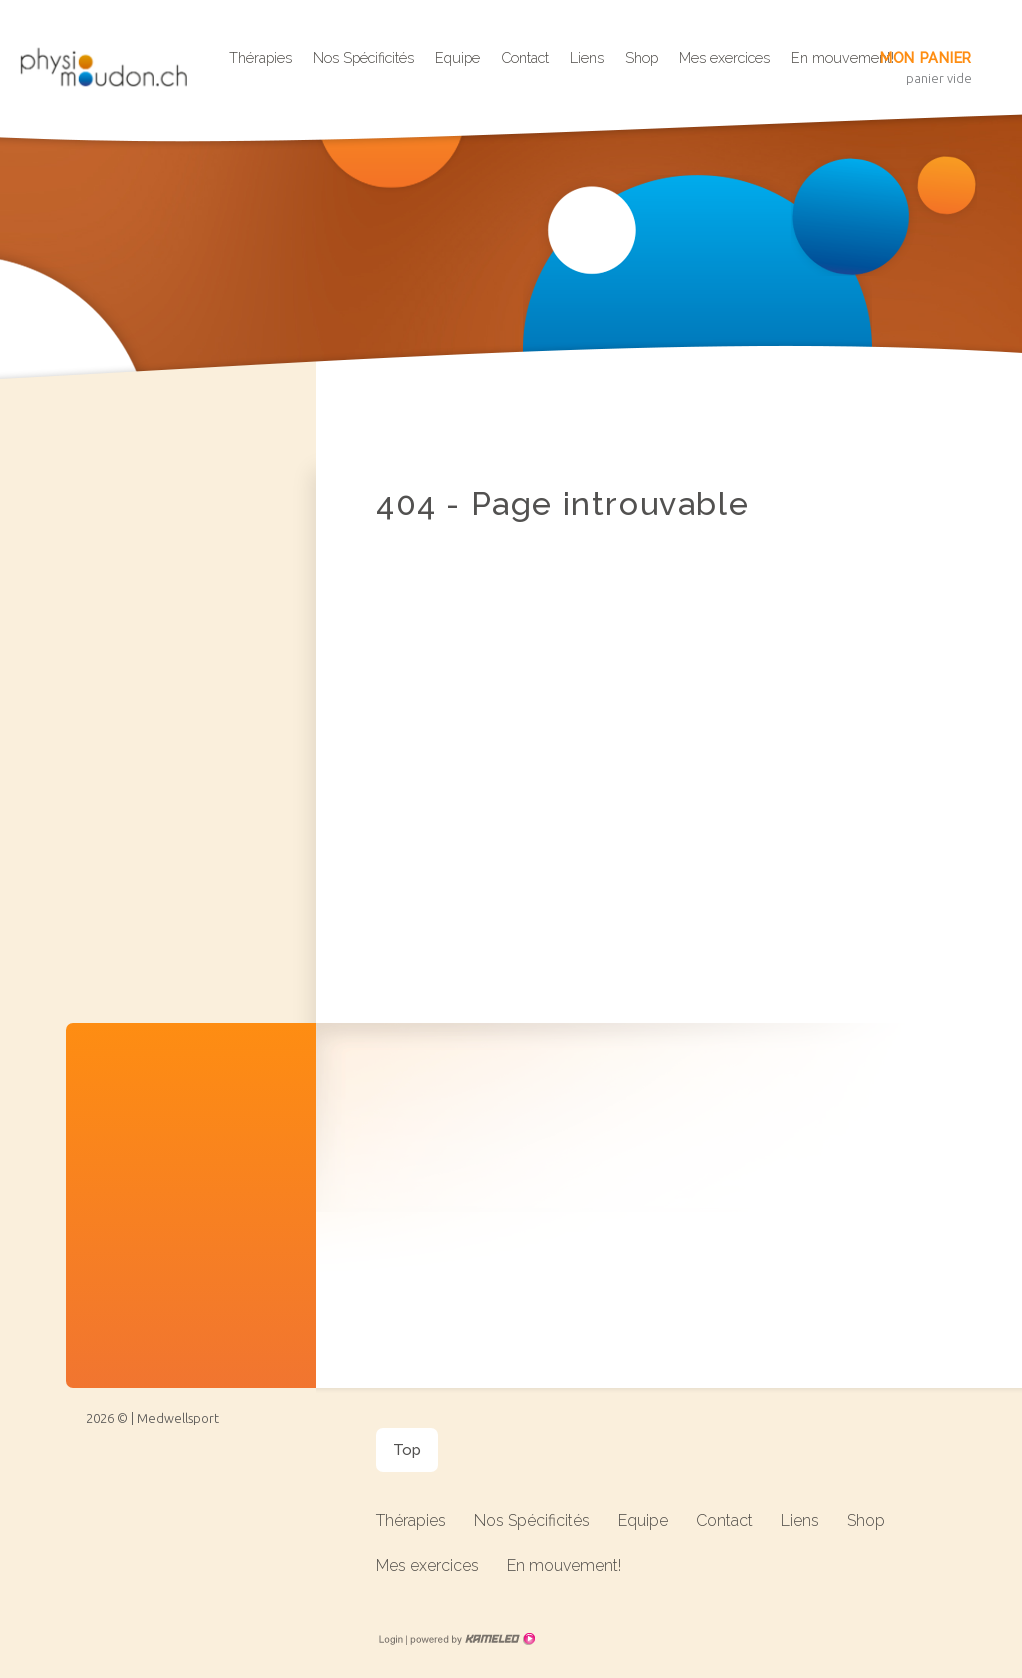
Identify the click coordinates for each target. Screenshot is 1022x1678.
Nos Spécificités (363, 57)
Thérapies (260, 57)
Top (407, 1450)
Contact (525, 57)
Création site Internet (471, 1639)
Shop (641, 57)
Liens (587, 57)
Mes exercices (724, 57)
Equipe (457, 57)
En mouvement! (564, 1565)
